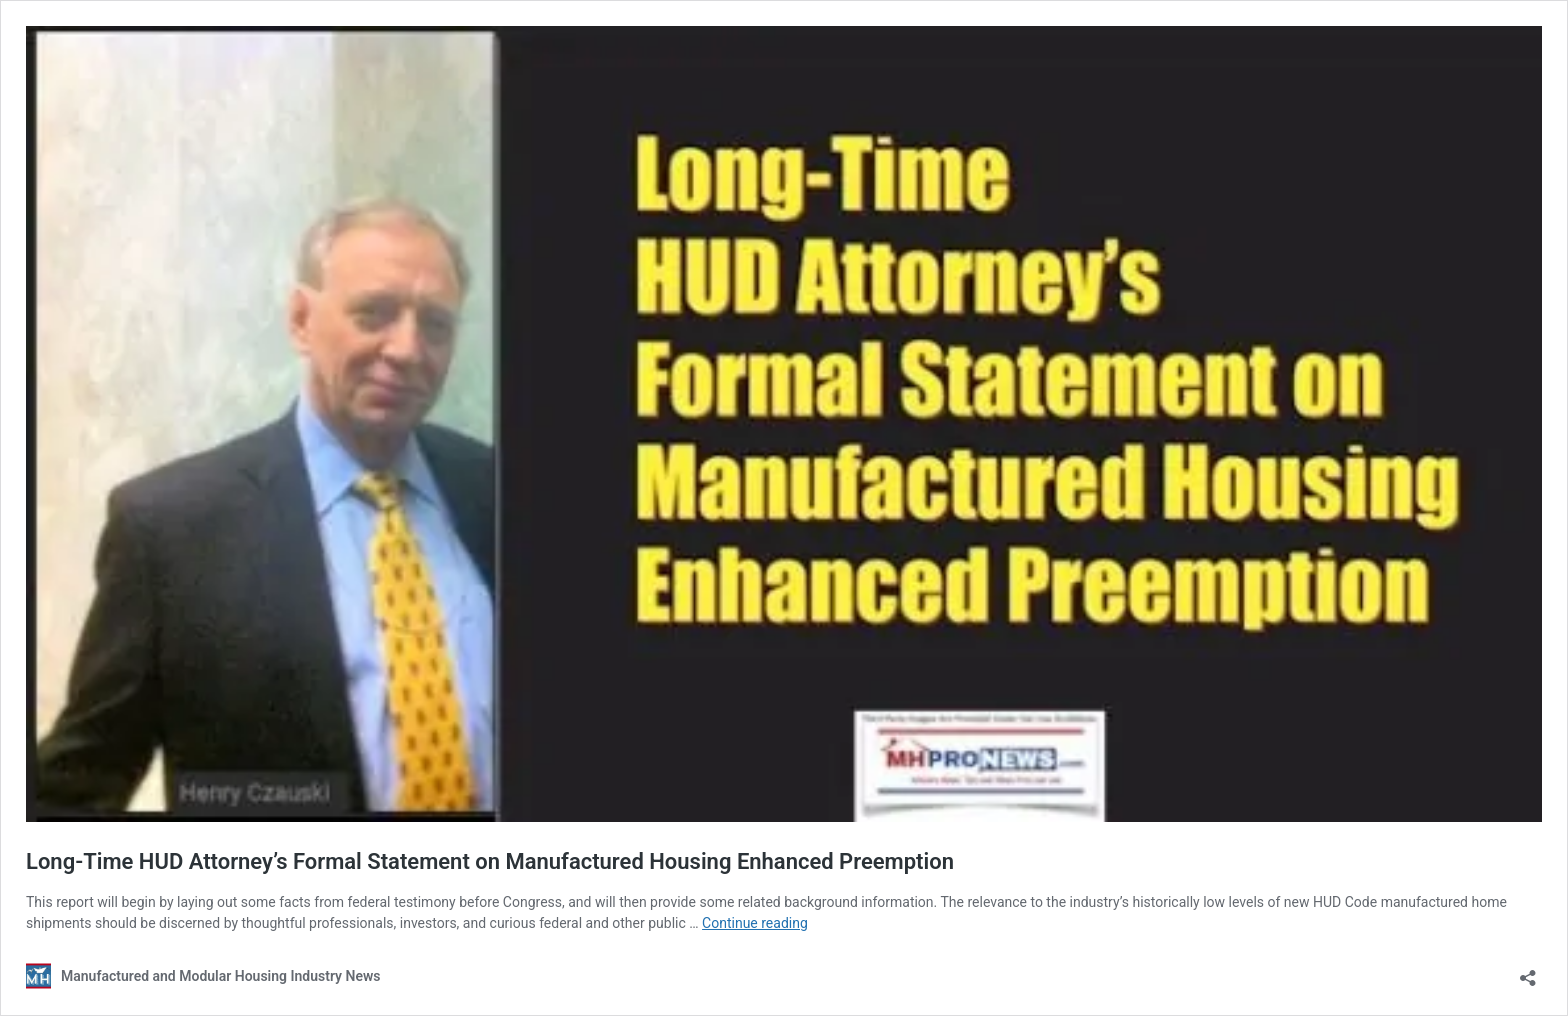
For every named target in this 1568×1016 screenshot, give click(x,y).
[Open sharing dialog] (1528, 971)
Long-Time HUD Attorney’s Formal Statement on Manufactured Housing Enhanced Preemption (490, 861)
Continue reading (755, 923)
